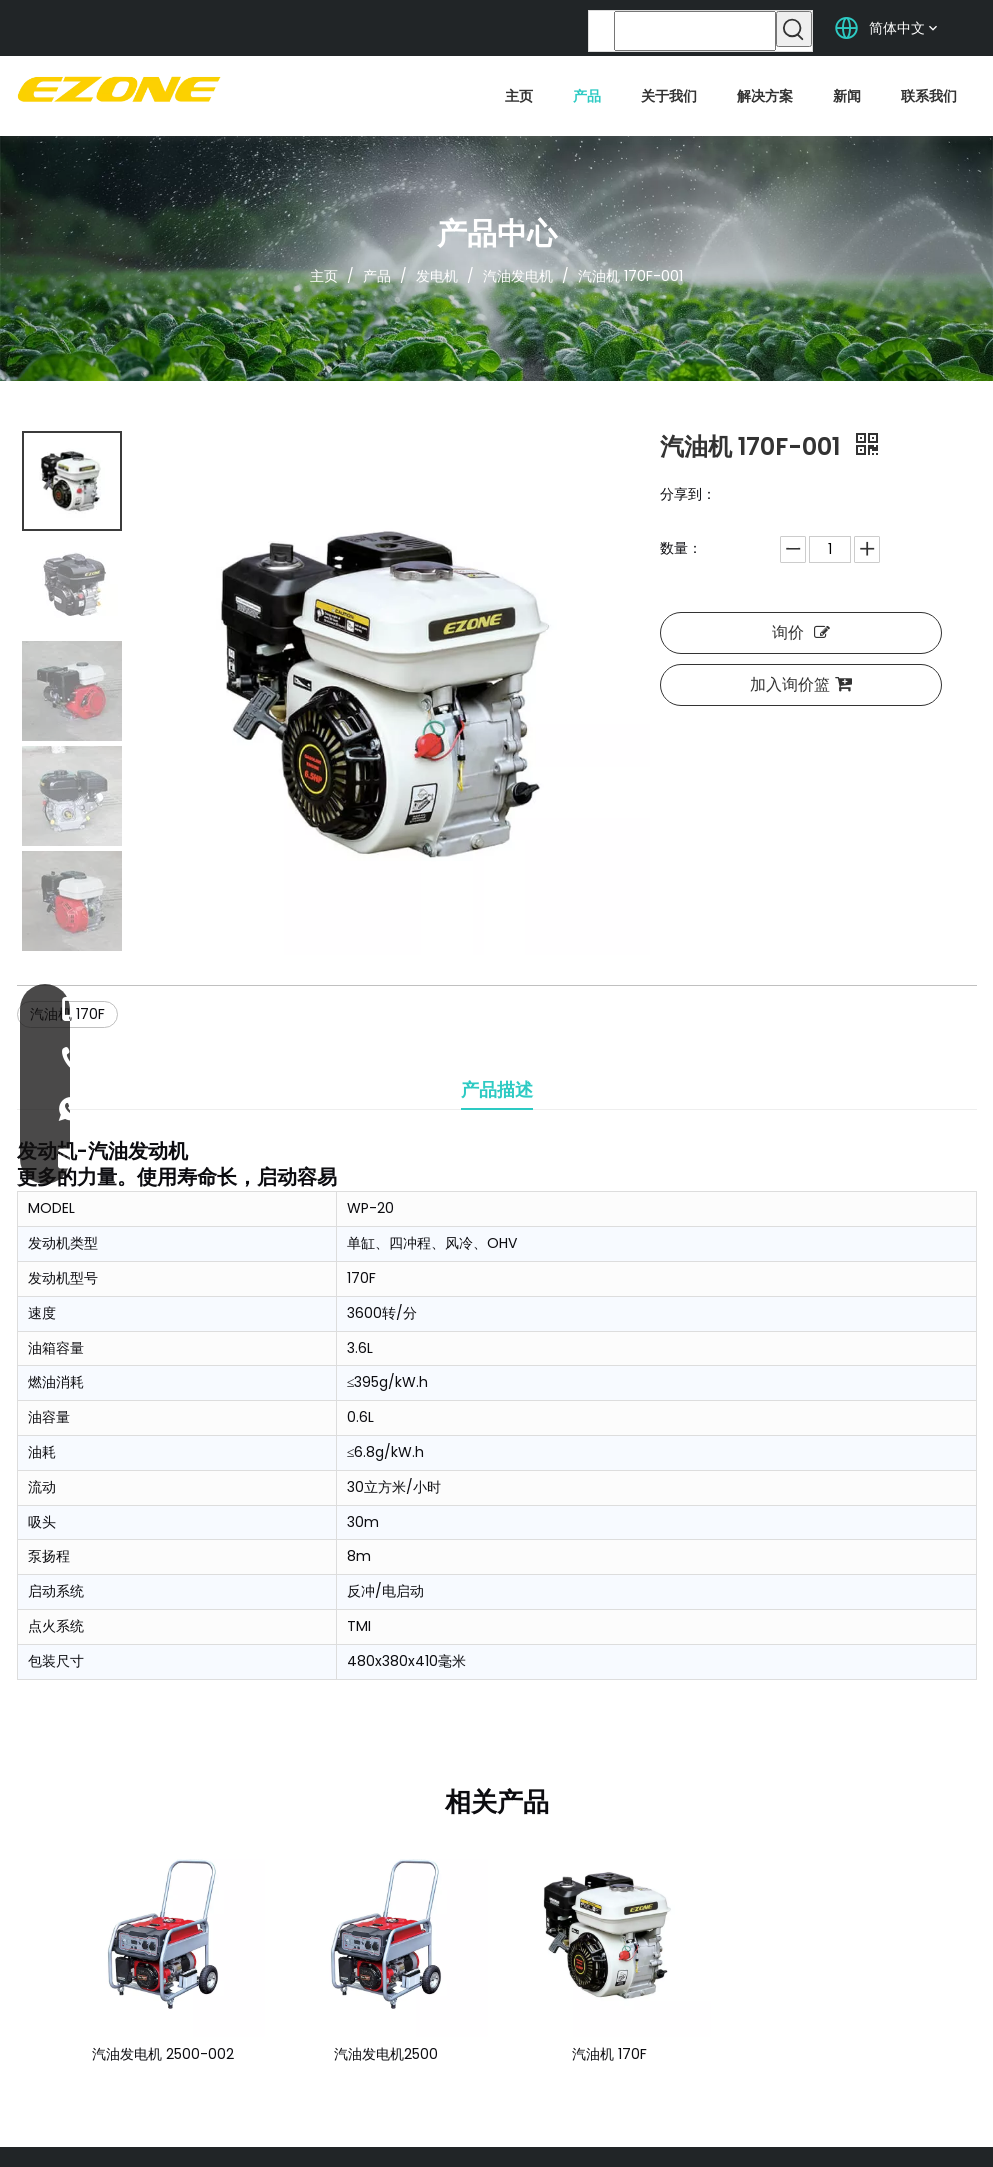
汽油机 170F (609, 2054)
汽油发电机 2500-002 (163, 2054)
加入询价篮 (801, 684)
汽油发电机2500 (386, 2054)
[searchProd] (695, 31)
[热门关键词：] (794, 29)
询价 (801, 632)
